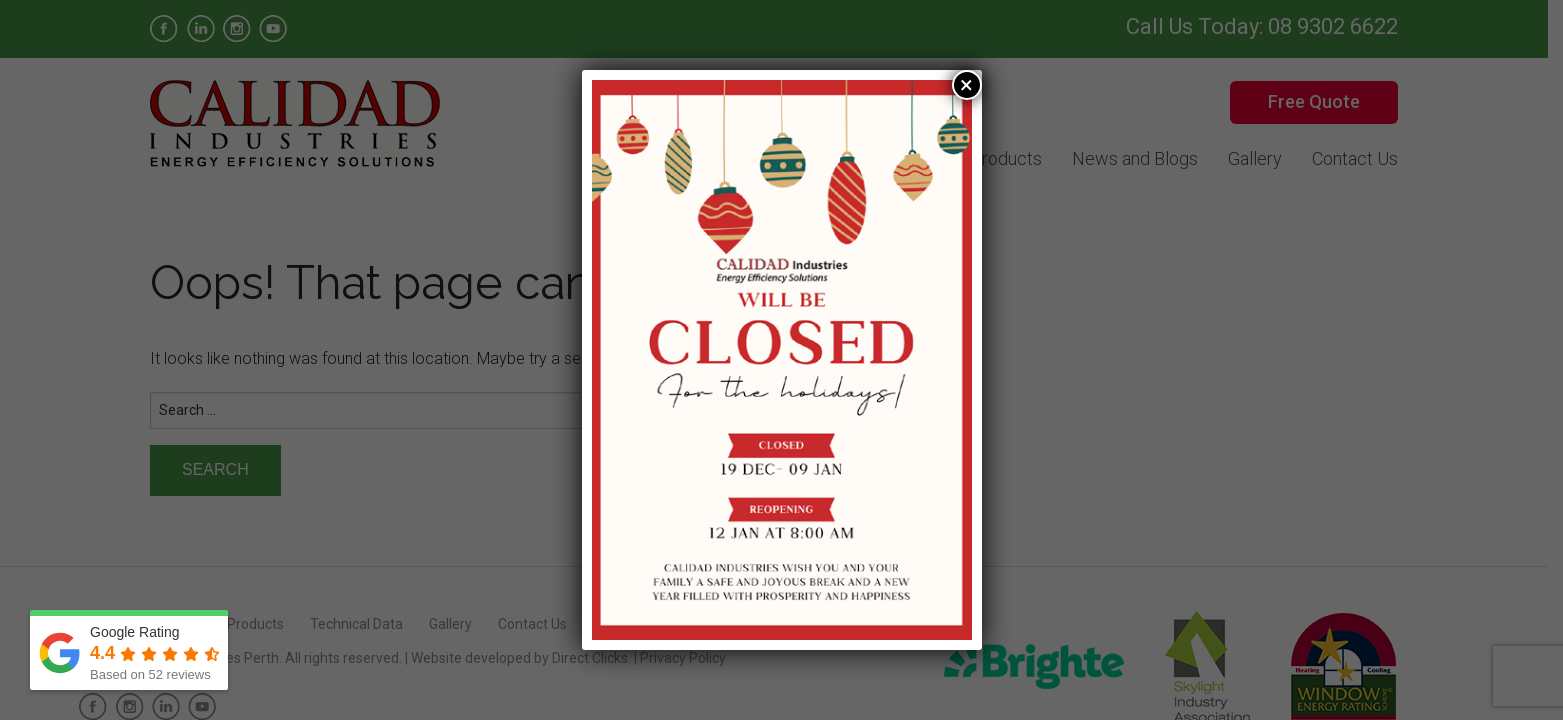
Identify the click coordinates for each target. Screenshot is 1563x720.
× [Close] (966, 85)
